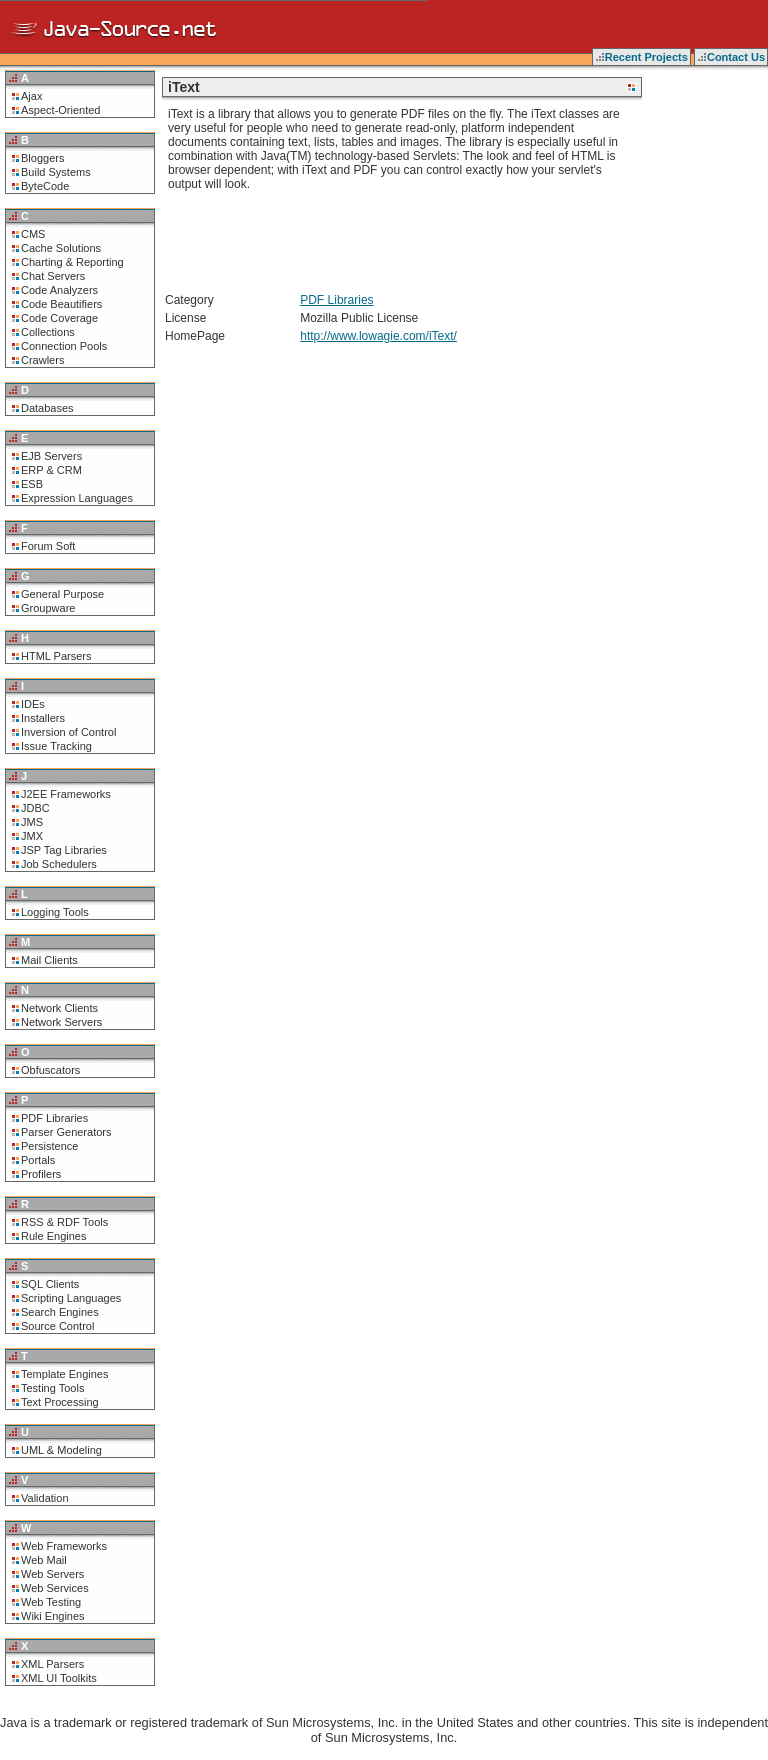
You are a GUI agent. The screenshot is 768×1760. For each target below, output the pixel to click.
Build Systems (56, 172)
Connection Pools (64, 346)
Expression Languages (77, 498)
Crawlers (42, 360)
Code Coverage (59, 318)
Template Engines (64, 1374)
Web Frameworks (64, 1546)
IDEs (33, 704)
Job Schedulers (59, 864)
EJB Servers (51, 456)
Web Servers (52, 1574)
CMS (33, 234)
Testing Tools (52, 1388)
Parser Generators (66, 1132)
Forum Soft (48, 546)
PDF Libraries (54, 1118)
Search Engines (60, 1312)
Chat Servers (53, 276)
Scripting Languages (71, 1298)
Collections (48, 332)
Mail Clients (49, 960)
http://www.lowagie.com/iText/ (378, 336)
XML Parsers (52, 1664)
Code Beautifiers (61, 304)
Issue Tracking (56, 746)
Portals (38, 1160)
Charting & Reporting (72, 262)
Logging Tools (55, 912)
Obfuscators (50, 1070)
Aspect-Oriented (60, 110)
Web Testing (51, 1602)
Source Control (57, 1326)
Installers (43, 718)
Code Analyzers (59, 290)
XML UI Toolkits (59, 1678)
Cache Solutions (61, 248)
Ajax (31, 96)
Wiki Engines (53, 1616)
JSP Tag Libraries (64, 850)
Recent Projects (646, 57)
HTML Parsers (56, 656)
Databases (47, 408)
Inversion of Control (68, 732)
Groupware (48, 608)
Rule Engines (53, 1236)
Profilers (41, 1174)
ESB (32, 484)
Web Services (55, 1588)
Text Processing (60, 1402)
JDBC (35, 808)
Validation (45, 1498)
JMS (32, 822)
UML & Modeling (61, 1450)
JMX (32, 836)
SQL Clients (50, 1284)
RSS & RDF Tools (64, 1222)
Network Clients (59, 1008)
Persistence (49, 1146)
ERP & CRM (51, 470)
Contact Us (736, 57)
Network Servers (61, 1022)
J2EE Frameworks (66, 794)
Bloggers (42, 158)
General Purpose (62, 594)
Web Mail (44, 1560)
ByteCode (45, 186)
